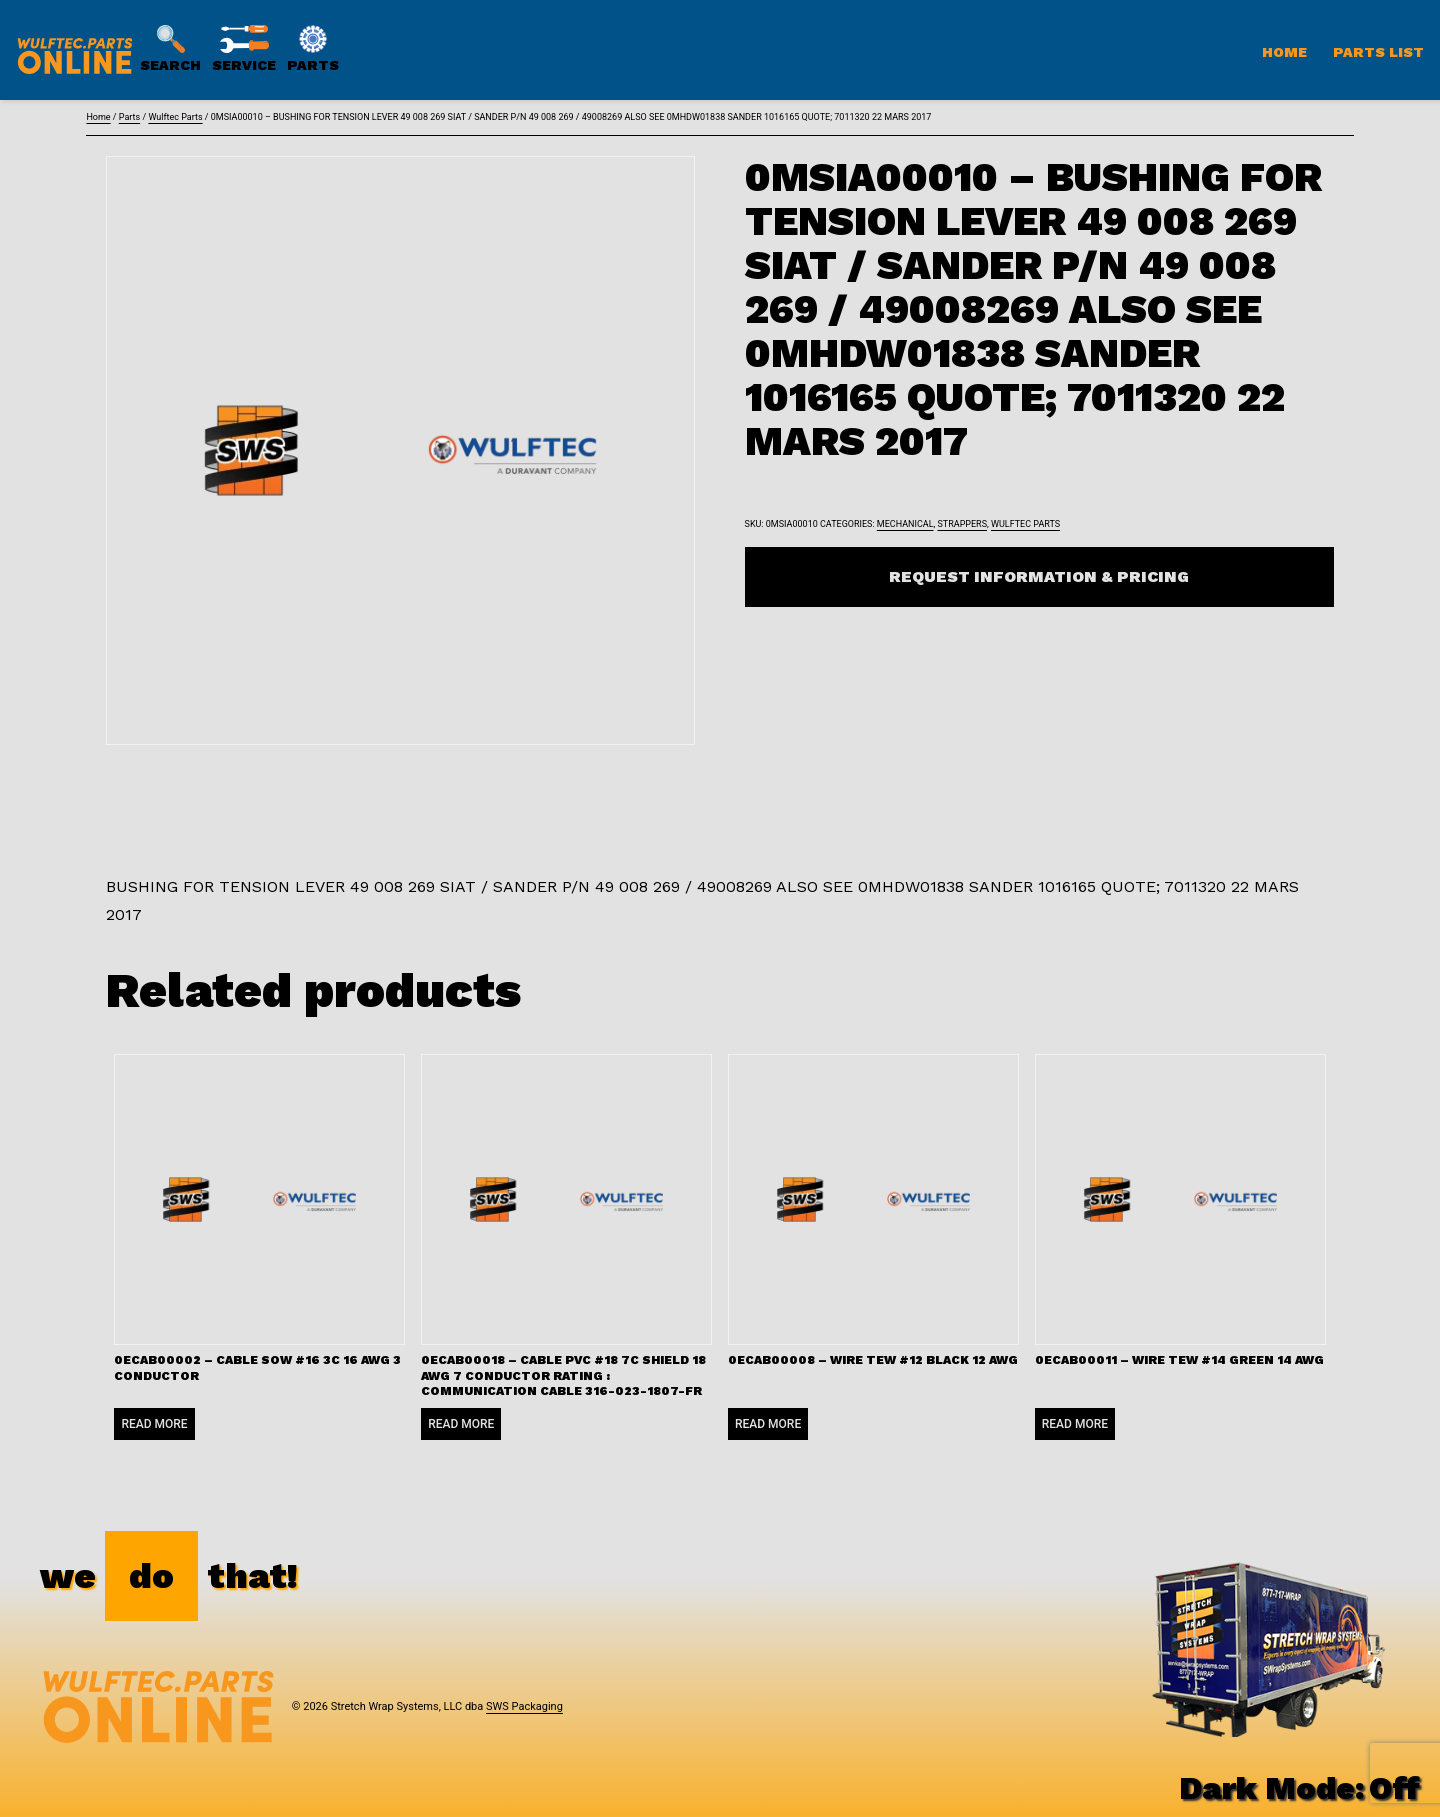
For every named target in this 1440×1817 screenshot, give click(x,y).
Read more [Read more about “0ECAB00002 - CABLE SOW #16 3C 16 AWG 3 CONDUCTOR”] (154, 1424)
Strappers (963, 524)
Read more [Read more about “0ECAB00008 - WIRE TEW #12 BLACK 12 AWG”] (768, 1424)
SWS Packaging (524, 1706)
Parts (129, 117)
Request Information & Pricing (1039, 576)
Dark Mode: (1299, 1788)
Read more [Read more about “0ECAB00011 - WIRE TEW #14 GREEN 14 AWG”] (1075, 1424)
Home (1284, 52)
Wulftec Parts (175, 117)
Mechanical (905, 524)
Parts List (1378, 52)
